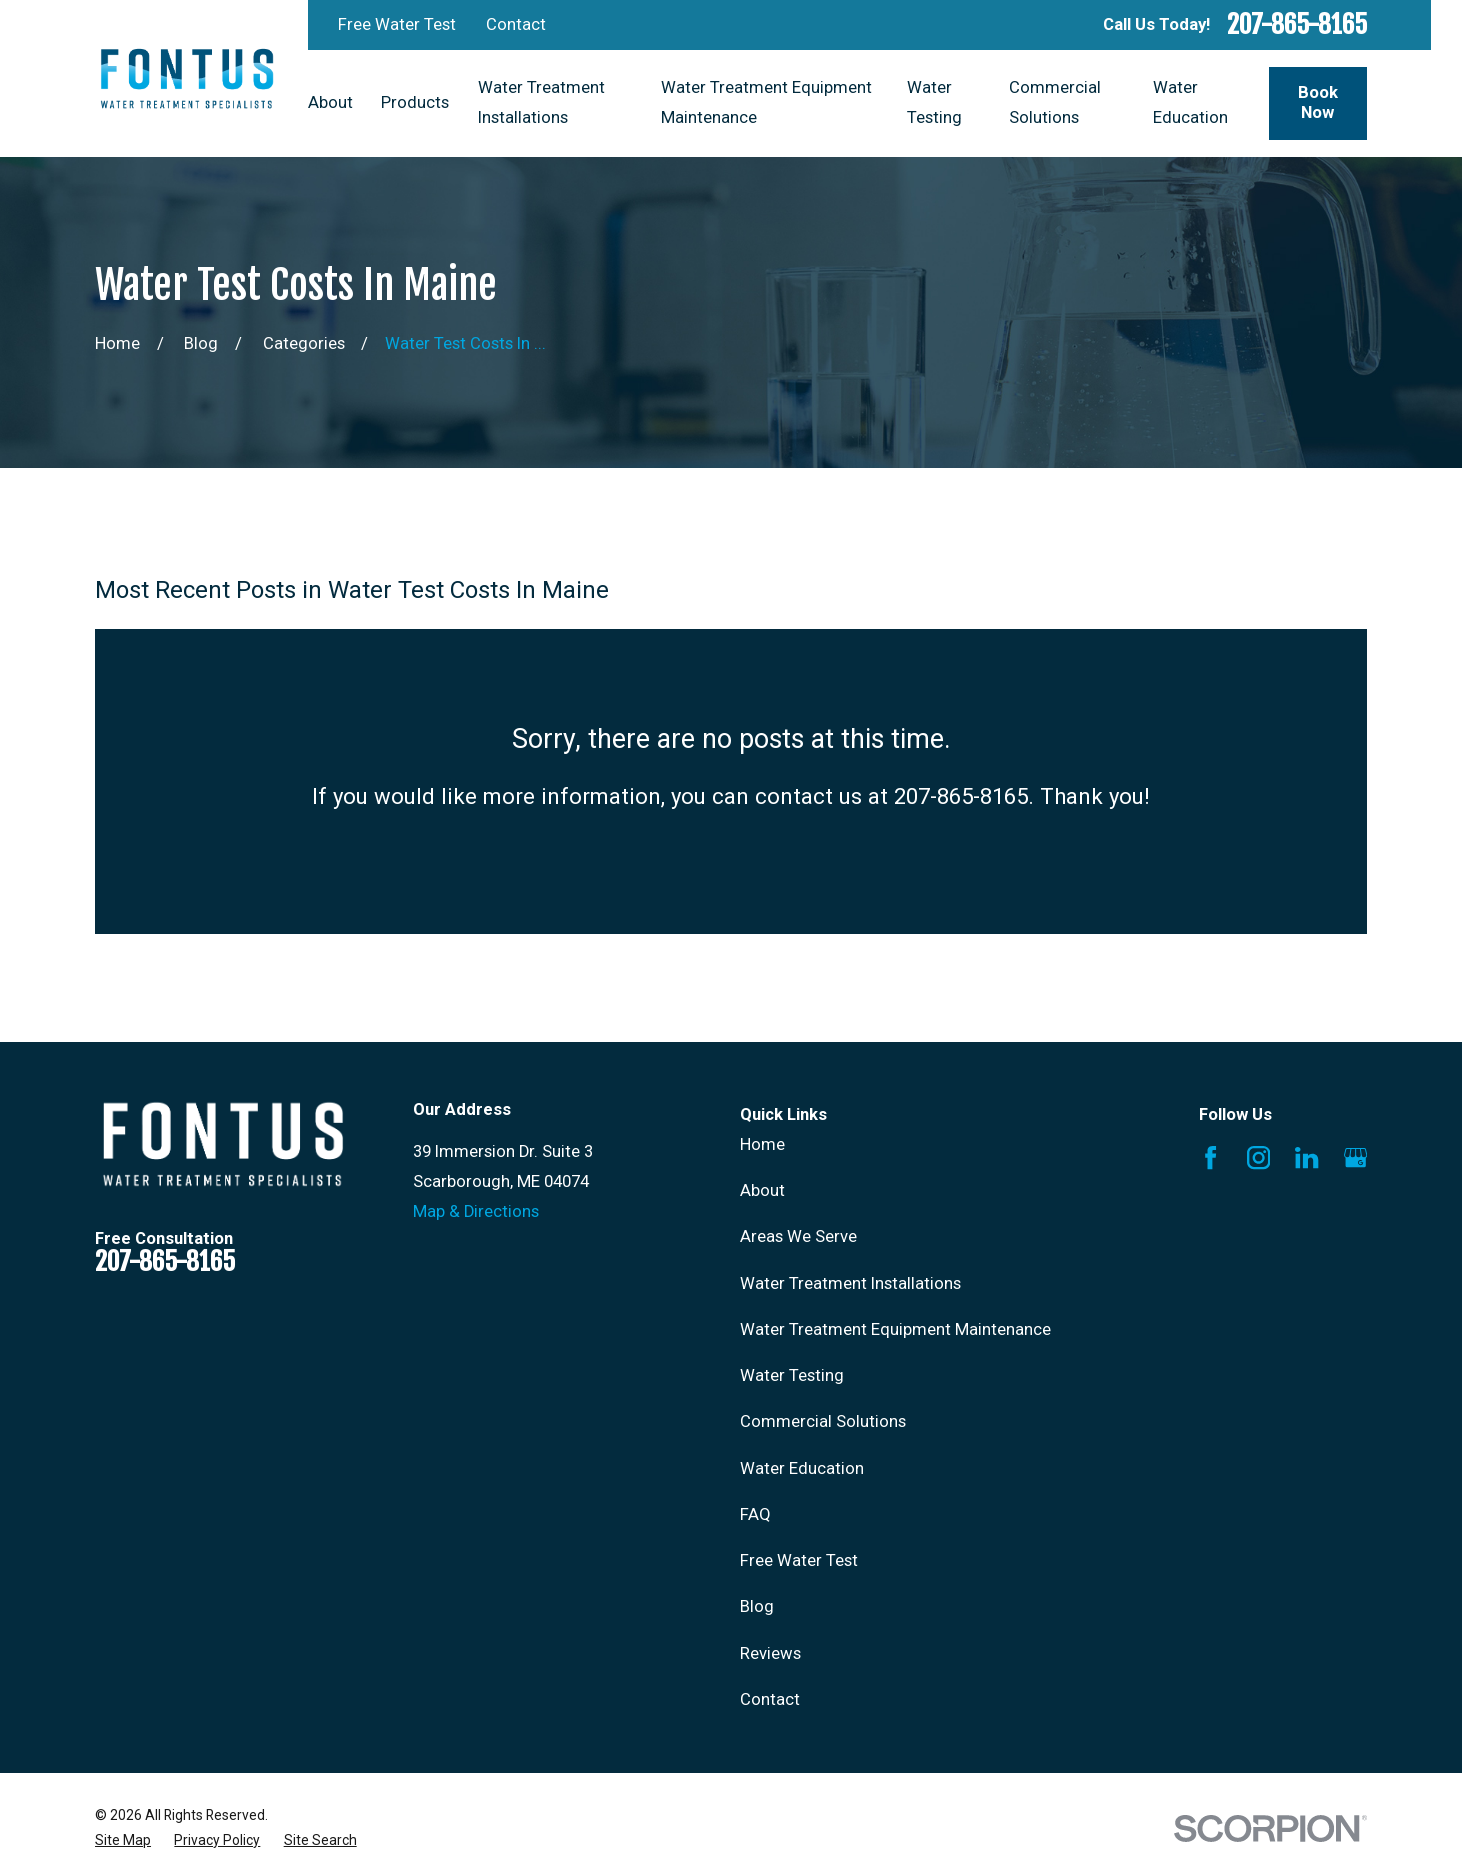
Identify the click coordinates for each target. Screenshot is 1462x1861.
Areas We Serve (798, 1236)
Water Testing (792, 1375)
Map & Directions (476, 1211)
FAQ (755, 1514)
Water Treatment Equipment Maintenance (895, 1329)
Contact (516, 24)
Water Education (802, 1468)
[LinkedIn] (1306, 1157)
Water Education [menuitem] (1190, 102)
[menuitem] (123, 1840)
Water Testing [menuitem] (934, 102)
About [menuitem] (330, 102)
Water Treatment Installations (850, 1283)
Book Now (1318, 102)
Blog (757, 1606)
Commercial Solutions (823, 1421)
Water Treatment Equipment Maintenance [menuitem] (766, 102)
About (762, 1190)
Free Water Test (397, 24)
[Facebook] (1210, 1157)
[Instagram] (1258, 1157)
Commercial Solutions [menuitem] (1055, 102)
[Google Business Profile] (1355, 1157)
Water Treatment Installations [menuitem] (541, 102)
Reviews (770, 1653)
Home (762, 1144)
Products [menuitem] (415, 102)
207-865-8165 (1297, 24)
